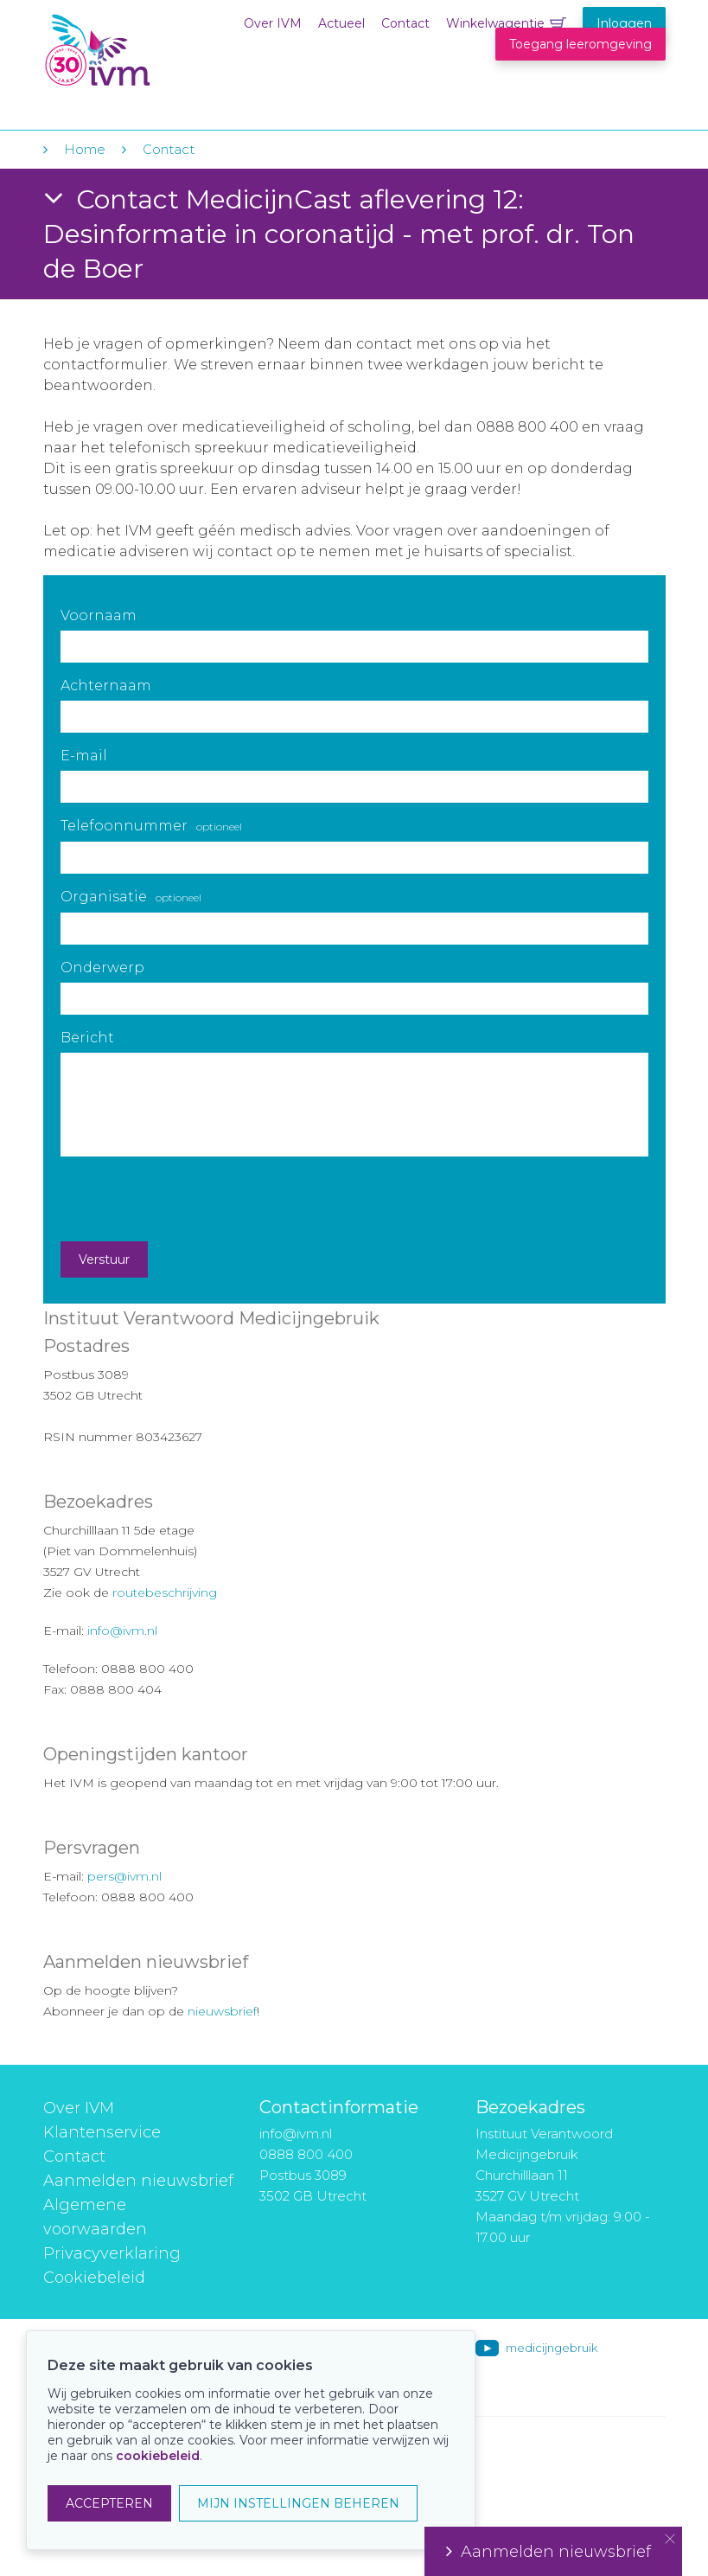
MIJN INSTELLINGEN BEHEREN (298, 2503)
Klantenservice (102, 2132)
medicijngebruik (551, 2348)
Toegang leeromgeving (580, 44)
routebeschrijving (164, 1592)
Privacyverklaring (112, 2253)
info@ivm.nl (122, 1630)
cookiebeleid (158, 2456)
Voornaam (99, 615)
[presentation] (192, 1199)
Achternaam (106, 685)
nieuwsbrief (222, 2011)
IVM (148, 50)
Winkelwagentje (495, 23)
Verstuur (104, 1259)
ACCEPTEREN (109, 2503)
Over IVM (273, 23)
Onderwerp (102, 967)
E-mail (84, 755)
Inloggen (624, 23)
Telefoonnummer (151, 825)
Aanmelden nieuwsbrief (138, 2180)
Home (84, 149)
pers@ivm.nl (124, 1876)
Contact (405, 23)
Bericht (87, 1037)
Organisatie (131, 896)
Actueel (341, 23)
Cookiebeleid (94, 2277)
